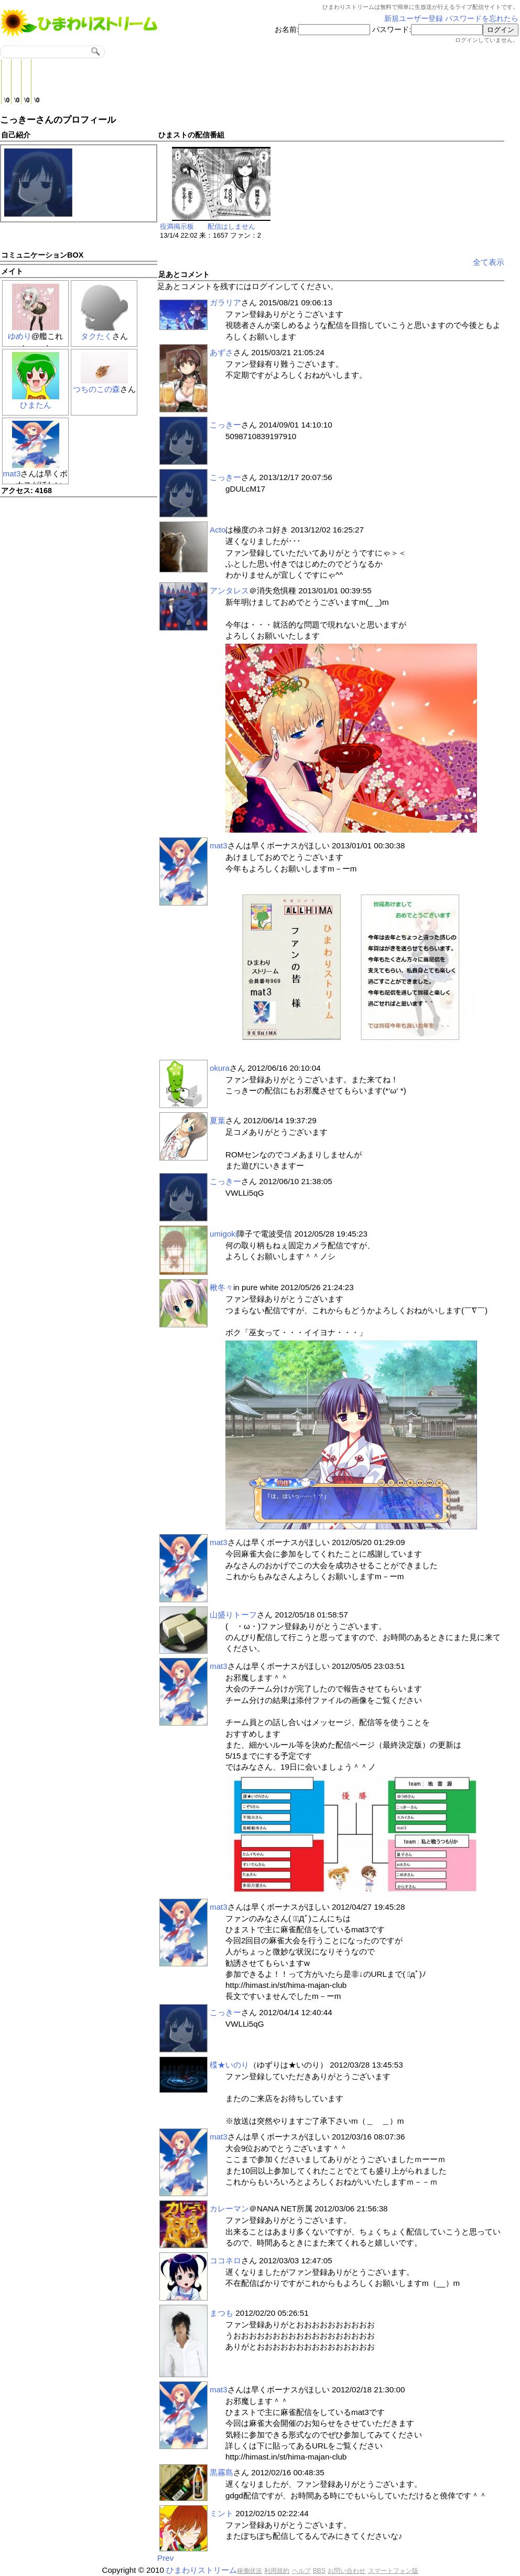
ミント (221, 2513)
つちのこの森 (96, 389)
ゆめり (19, 336)
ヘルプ (301, 2570)
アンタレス (229, 590)
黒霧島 (221, 2472)
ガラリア (225, 302)
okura (220, 1067)
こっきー (225, 424)
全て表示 (488, 262)
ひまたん (35, 404)
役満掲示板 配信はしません (207, 226)
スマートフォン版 (393, 2570)
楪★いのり (229, 2064)
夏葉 (217, 1120)
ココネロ (225, 2260)
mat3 (12, 473)
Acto (217, 529)
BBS (319, 2570)
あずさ (221, 352)
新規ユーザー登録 (413, 19)
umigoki (223, 1233)
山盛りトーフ (233, 1614)
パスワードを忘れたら (481, 19)
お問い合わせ (346, 2570)
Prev (165, 2557)
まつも (221, 2312)
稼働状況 (249, 2570)
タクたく (96, 336)
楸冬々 (221, 1287)
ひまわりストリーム (201, 2570)
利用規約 (276, 2570)
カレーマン (229, 2208)
